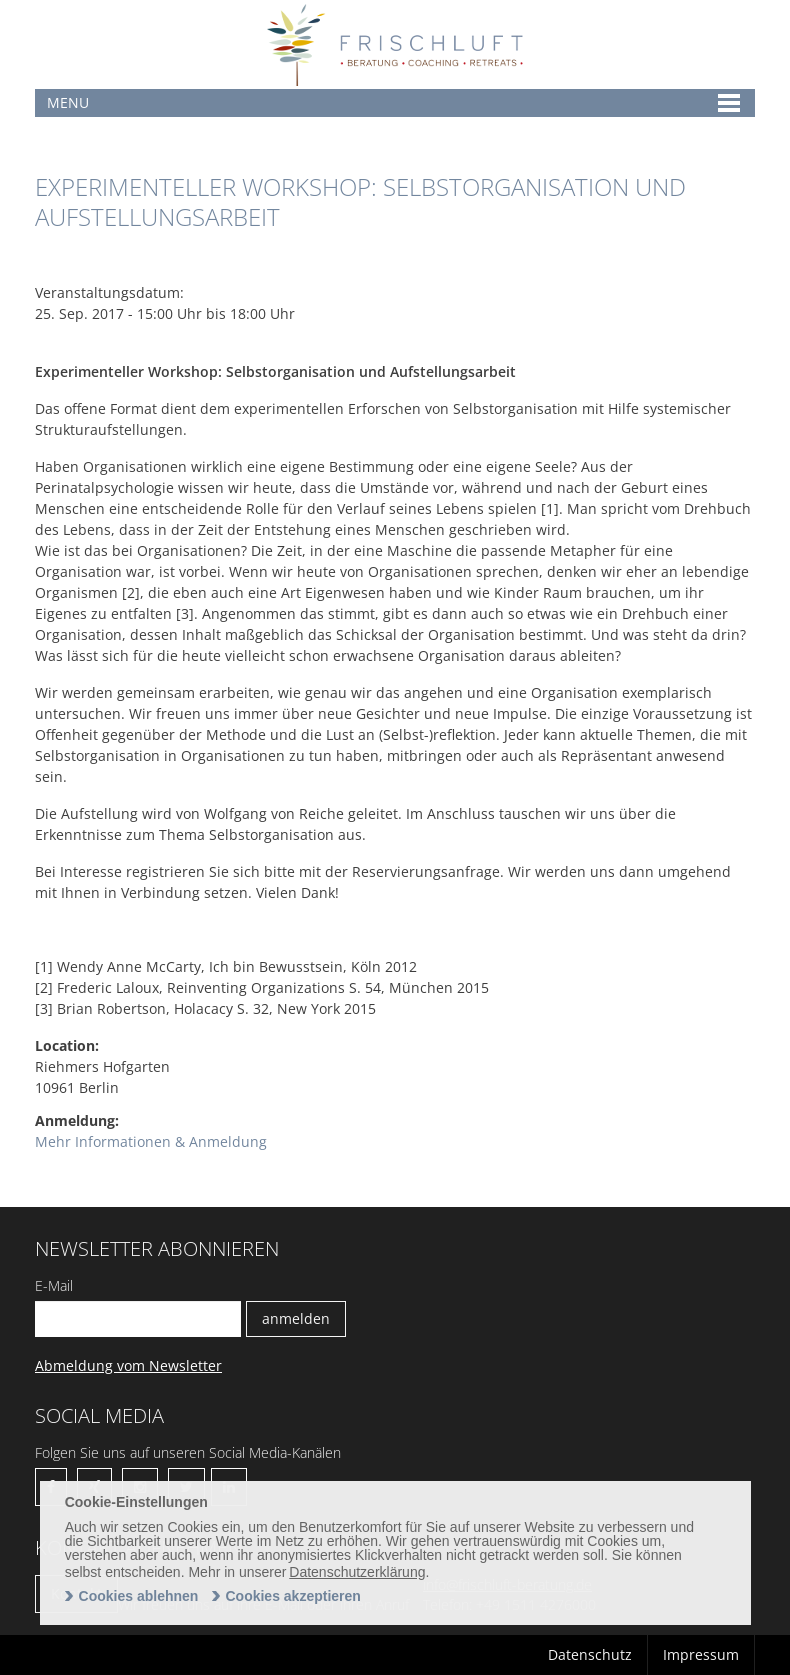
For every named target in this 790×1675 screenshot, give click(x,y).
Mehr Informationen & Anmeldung (151, 1141)
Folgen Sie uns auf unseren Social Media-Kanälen (188, 1452)
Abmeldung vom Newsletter (128, 1365)
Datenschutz (590, 1654)
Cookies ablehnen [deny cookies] (139, 1596)
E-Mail (54, 1285)
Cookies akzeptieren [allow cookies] (292, 1596)
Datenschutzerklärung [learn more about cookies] (357, 1572)
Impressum (701, 1654)
